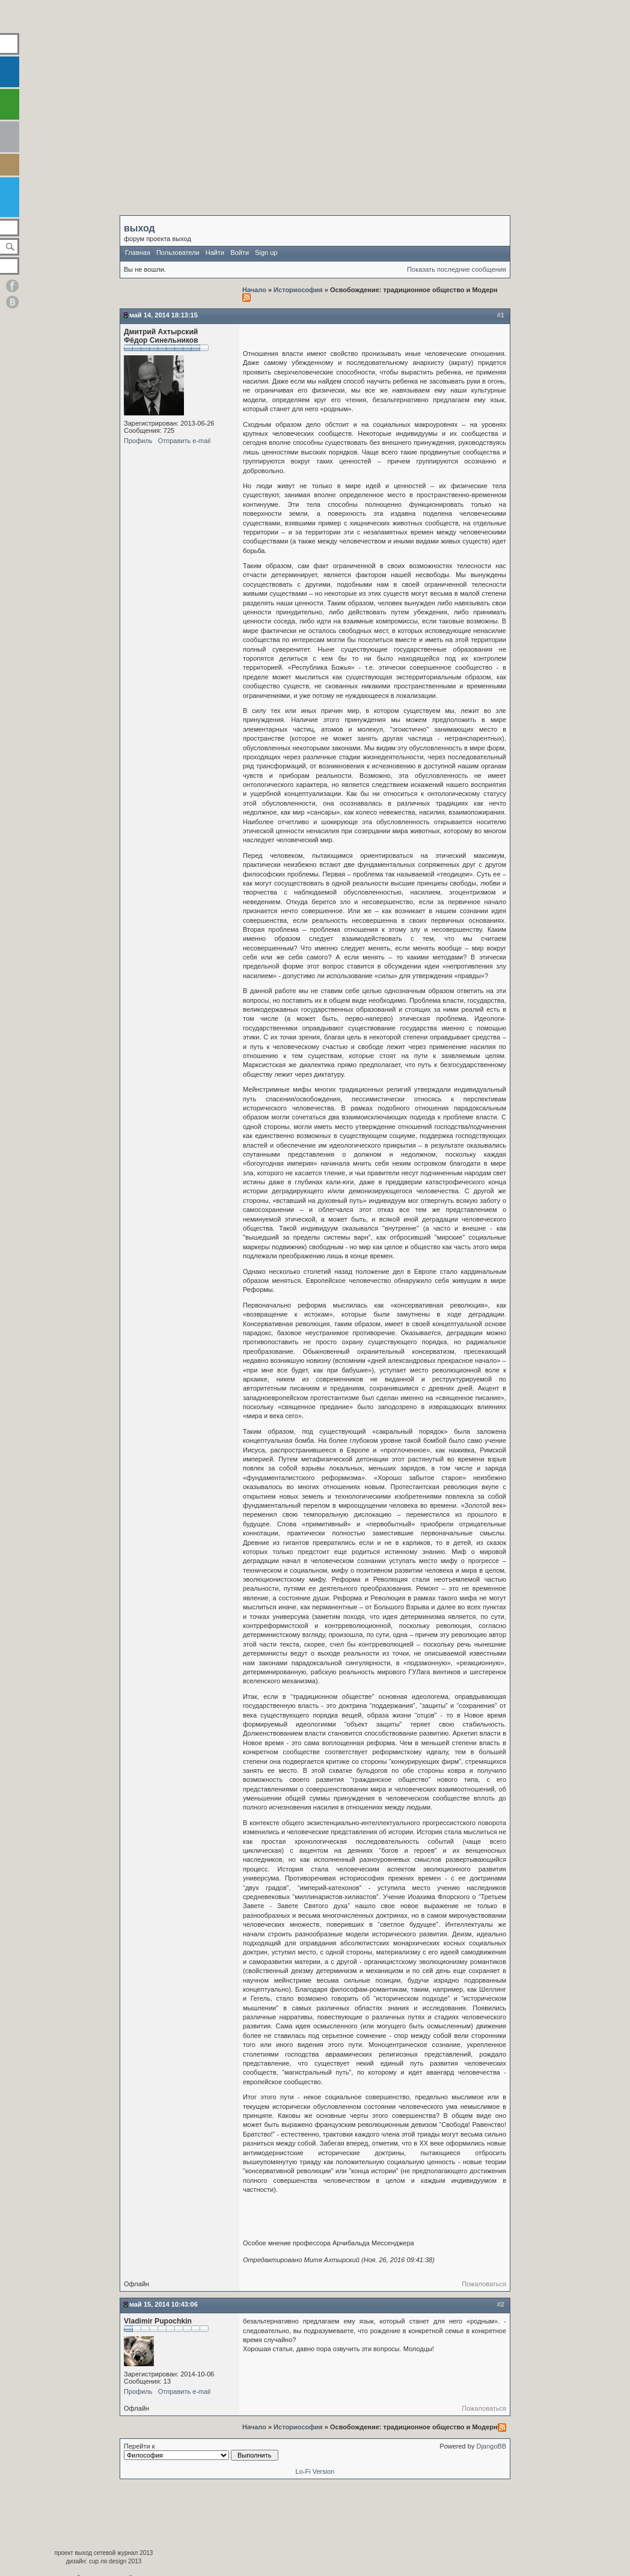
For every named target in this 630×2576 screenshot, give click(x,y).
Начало (255, 289)
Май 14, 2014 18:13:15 (163, 315)
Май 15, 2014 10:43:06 (163, 2304)
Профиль (138, 440)
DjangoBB (491, 2446)
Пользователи (178, 252)
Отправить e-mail (184, 440)
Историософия (298, 289)
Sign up (266, 252)
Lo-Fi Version (315, 2471)
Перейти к (201, 2452)
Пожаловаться (484, 2283)
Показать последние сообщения (456, 269)
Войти (239, 252)
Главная (137, 252)
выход (139, 228)
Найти (215, 252)
